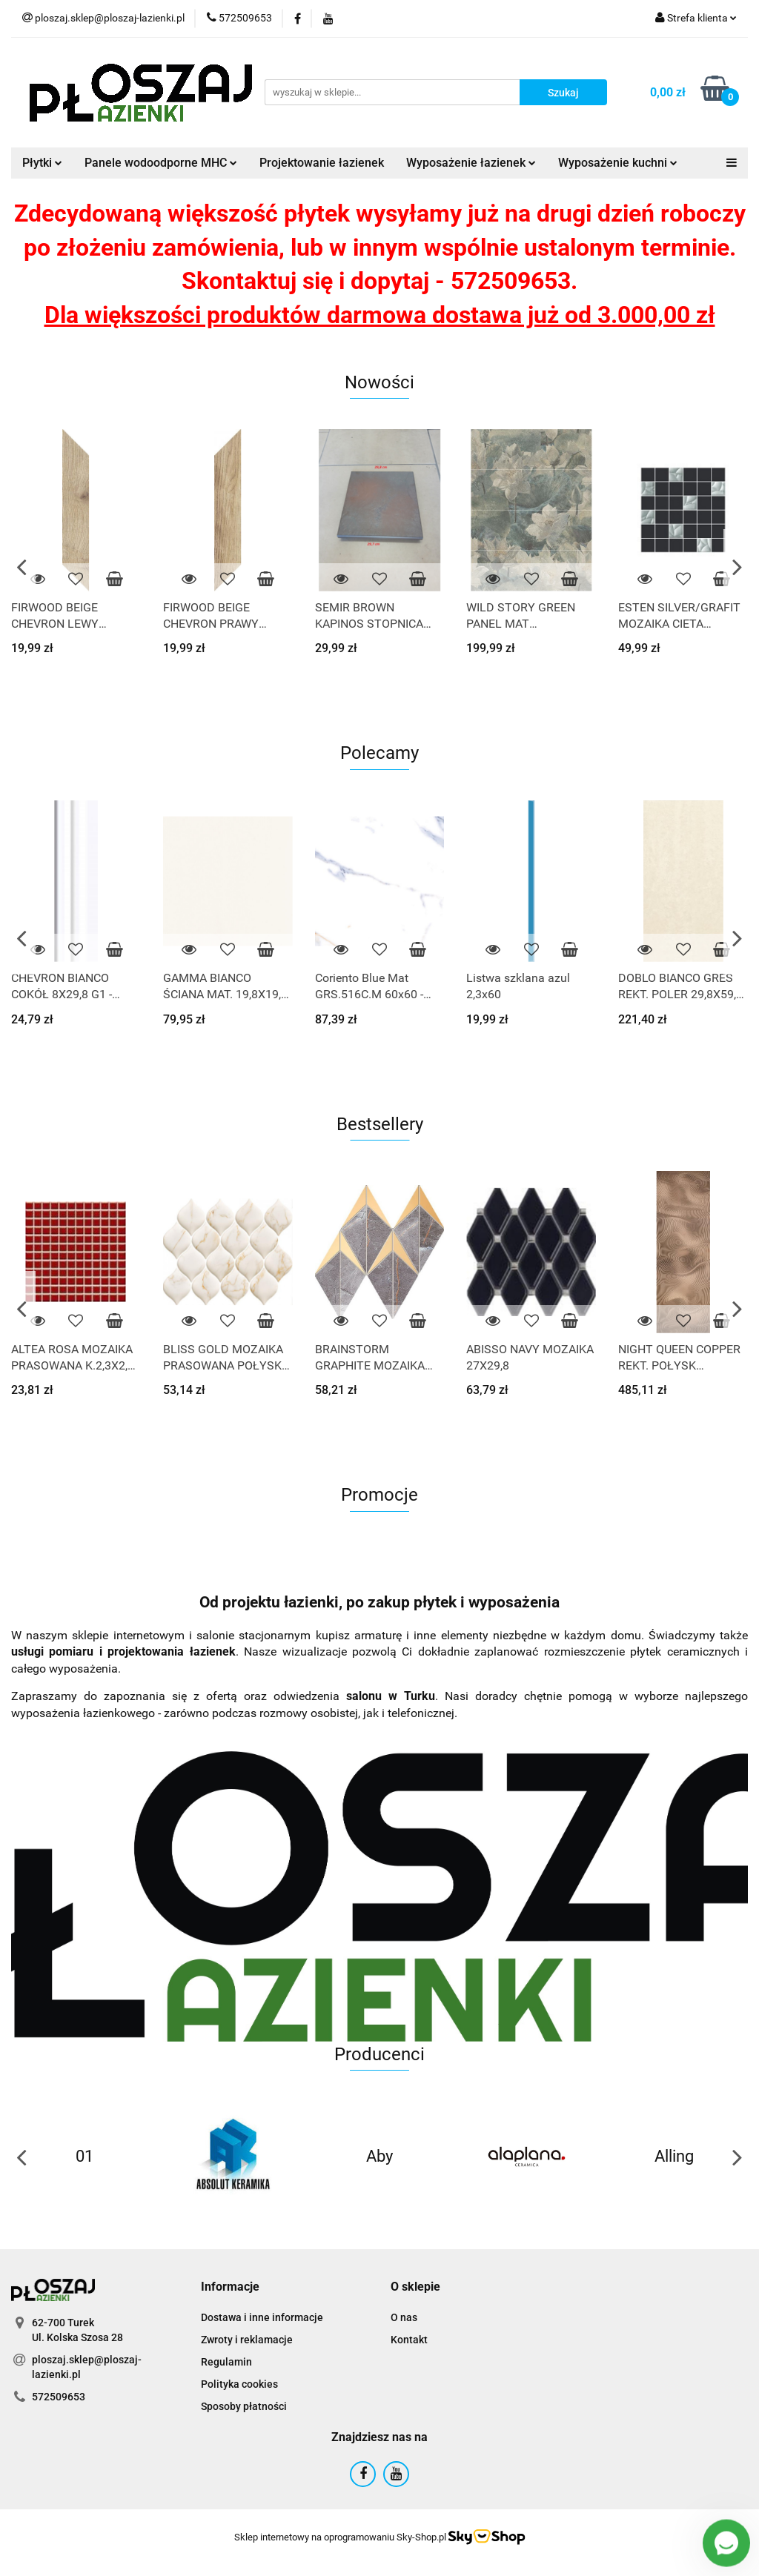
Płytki (42, 163)
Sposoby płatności (244, 2406)
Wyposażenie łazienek (471, 163)
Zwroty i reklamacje (247, 2340)
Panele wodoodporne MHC (160, 163)
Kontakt (409, 2340)
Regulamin (226, 2362)
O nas (404, 2317)
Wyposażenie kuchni (617, 163)
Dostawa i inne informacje (262, 2317)
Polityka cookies (239, 2384)
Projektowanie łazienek (321, 163)
